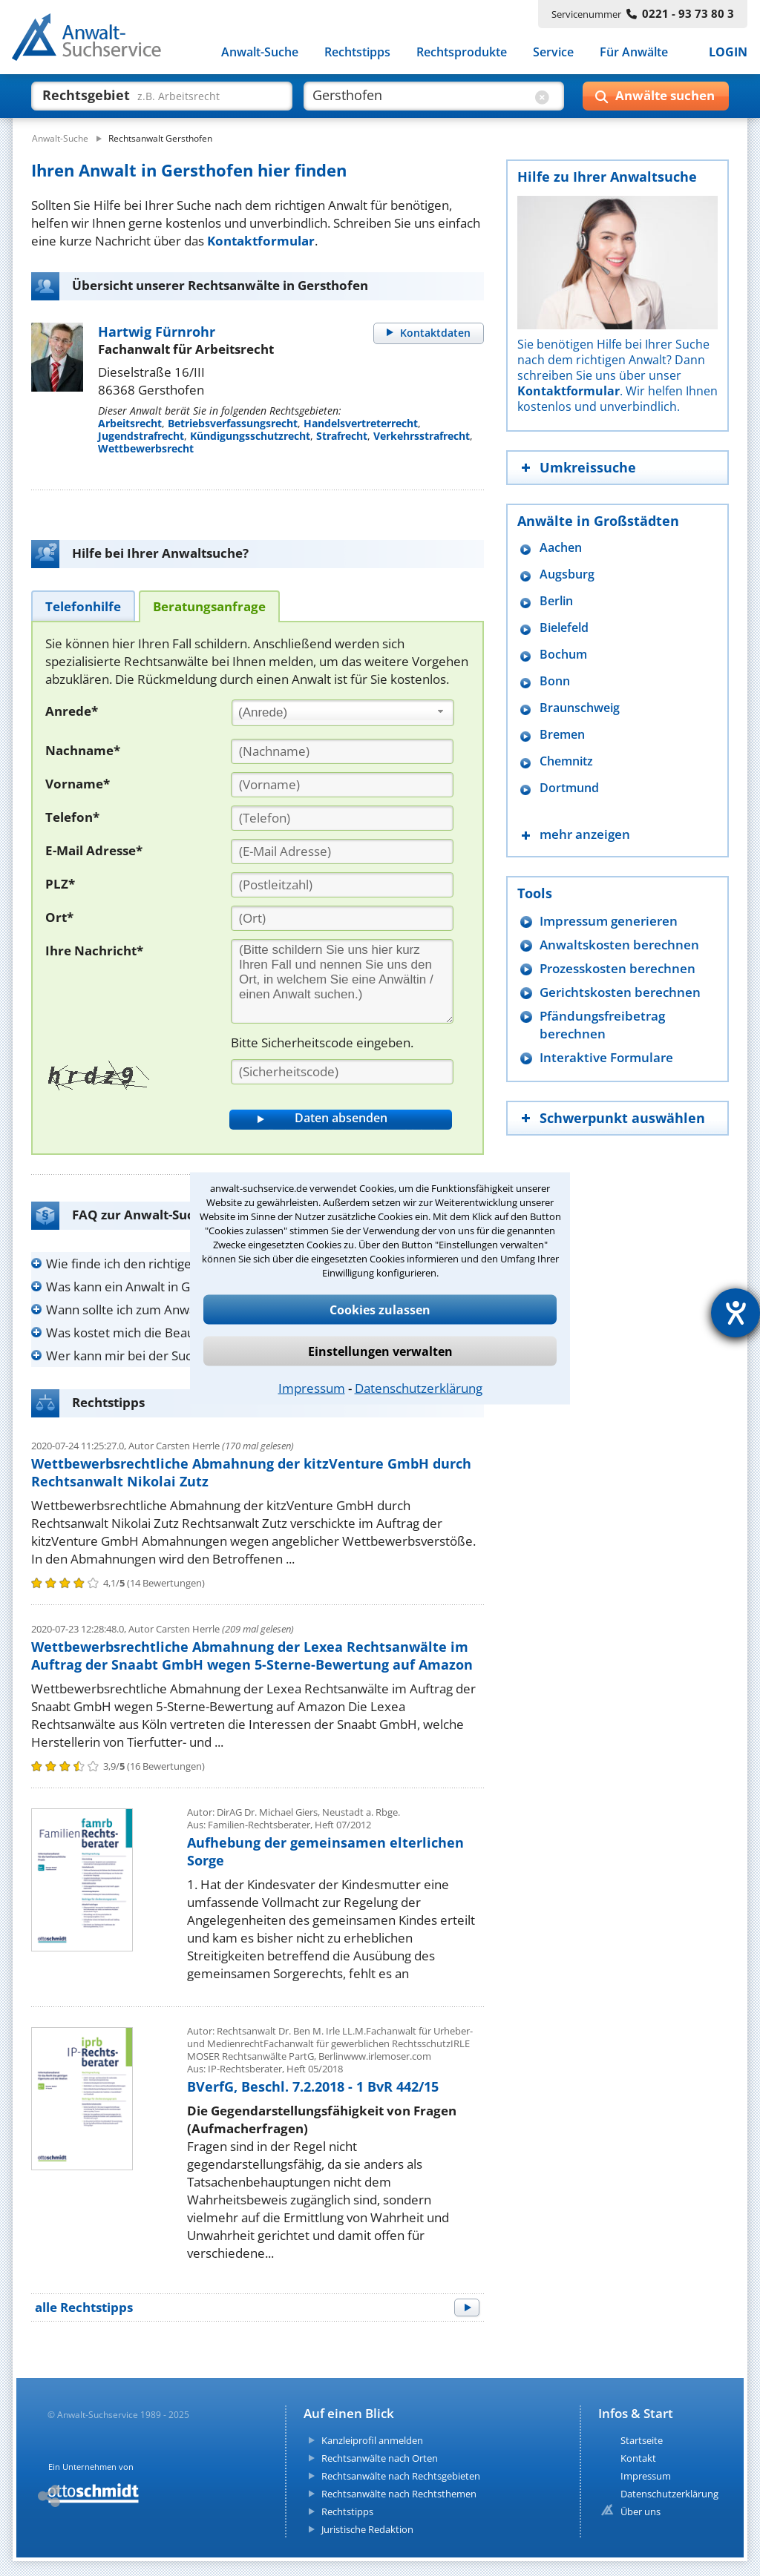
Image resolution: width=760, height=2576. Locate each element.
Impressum (311, 1387)
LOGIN (728, 52)
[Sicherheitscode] (342, 1071)
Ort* (59, 917)
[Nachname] (342, 751)
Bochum (563, 654)
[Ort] (342, 918)
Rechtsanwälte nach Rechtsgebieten (400, 2476)
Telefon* (72, 817)
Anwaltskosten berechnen (619, 944)
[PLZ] (342, 884)
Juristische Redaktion (367, 2529)
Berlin (556, 601)
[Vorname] (342, 784)
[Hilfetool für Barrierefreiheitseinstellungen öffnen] (735, 1312)
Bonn (555, 681)
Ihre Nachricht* (94, 950)
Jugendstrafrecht (141, 436)
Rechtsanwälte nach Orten (379, 2458)
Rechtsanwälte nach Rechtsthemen (398, 2494)
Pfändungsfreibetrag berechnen (602, 1024)
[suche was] (148, 95)
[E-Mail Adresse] (342, 851)
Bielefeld (564, 628)
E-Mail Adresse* (93, 850)
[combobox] (343, 712)
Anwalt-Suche (259, 52)
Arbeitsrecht (130, 423)
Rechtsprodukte (461, 52)
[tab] (83, 605)
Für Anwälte (634, 52)
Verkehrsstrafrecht (421, 436)
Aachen (561, 548)
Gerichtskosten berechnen (620, 992)
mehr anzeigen (585, 834)
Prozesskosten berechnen (617, 968)
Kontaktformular (261, 240)
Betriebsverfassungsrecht (233, 423)
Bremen (562, 734)
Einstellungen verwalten (380, 1351)
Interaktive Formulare (606, 1057)
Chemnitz (566, 761)
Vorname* (77, 783)
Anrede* (71, 710)
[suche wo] (420, 95)
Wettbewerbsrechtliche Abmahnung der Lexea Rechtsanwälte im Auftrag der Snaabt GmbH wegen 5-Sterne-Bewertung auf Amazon (252, 1655)
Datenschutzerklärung (418, 1387)
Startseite (641, 2440)
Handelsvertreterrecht (361, 423)
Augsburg (567, 574)
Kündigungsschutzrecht (250, 436)
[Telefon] (342, 818)
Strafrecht (341, 436)
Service (553, 52)
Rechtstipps (357, 52)
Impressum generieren (609, 920)
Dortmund (569, 788)
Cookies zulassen (380, 1309)
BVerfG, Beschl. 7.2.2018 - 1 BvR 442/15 (313, 2086)
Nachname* (82, 750)
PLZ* (60, 883)
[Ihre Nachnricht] (342, 981)
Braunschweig (580, 708)
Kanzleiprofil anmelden (372, 2440)
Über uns (640, 2511)
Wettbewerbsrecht (146, 448)
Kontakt (638, 2458)
